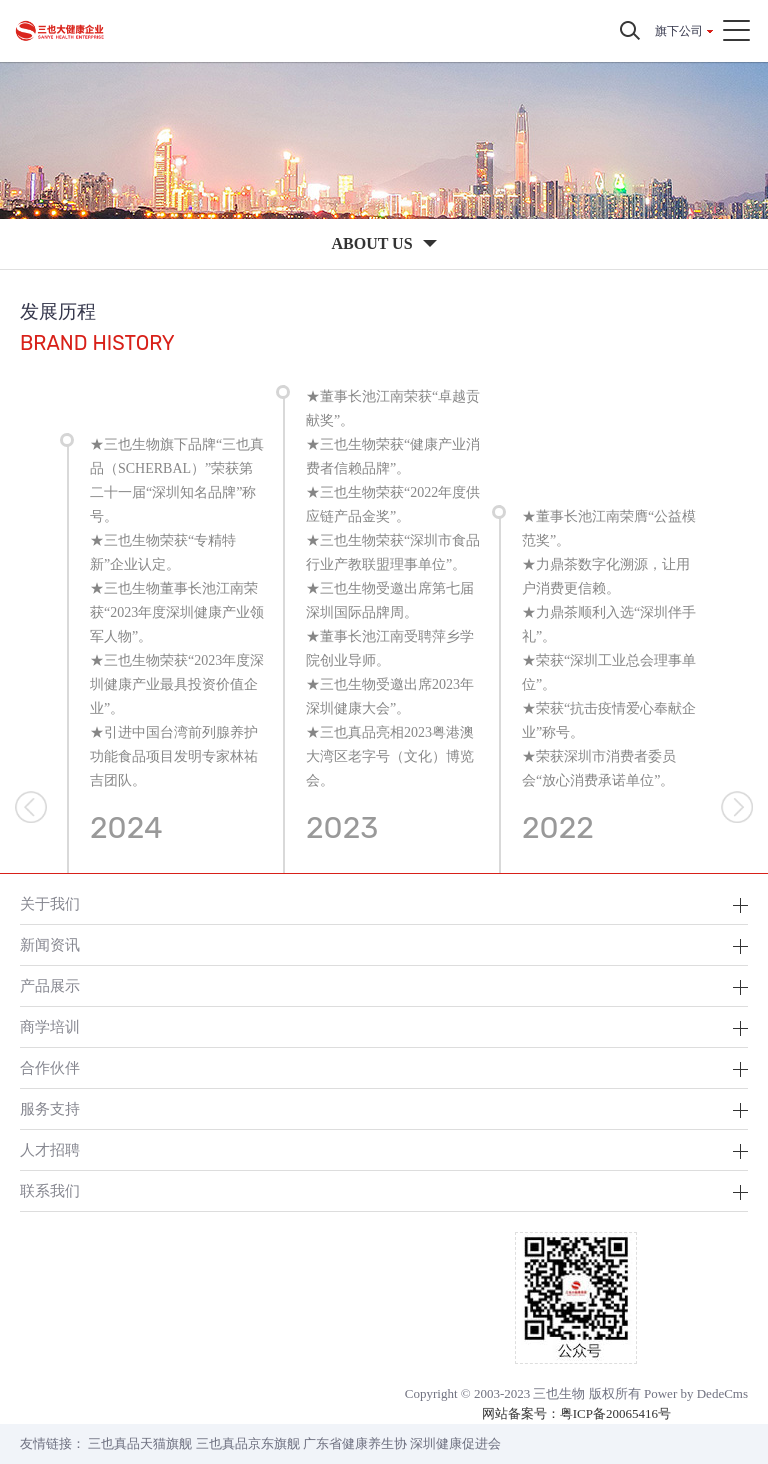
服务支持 (50, 1108)
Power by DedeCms (696, 1393)
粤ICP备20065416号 (615, 1413)
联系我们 (50, 1190)
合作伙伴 (50, 1067)
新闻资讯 (50, 944)
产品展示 (50, 985)
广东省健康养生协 (355, 1443)
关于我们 (50, 903)
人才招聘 (50, 1149)
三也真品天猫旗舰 (140, 1443)
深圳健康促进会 (455, 1443)
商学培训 (50, 1026)
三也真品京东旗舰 (248, 1443)
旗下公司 (679, 31)
